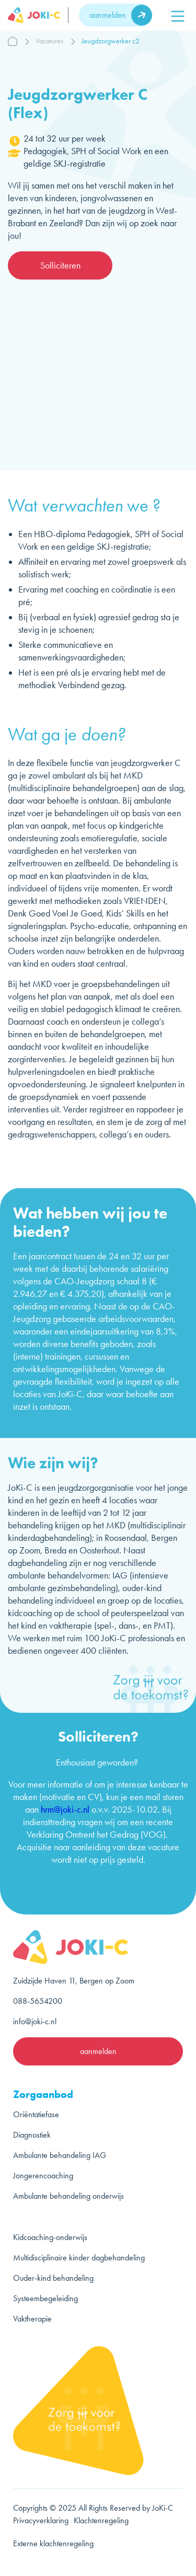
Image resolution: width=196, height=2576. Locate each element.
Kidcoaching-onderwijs (50, 2237)
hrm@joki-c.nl (65, 1809)
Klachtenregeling (101, 2520)
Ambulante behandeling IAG (59, 2155)
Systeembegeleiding (45, 2298)
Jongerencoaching (43, 2175)
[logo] (38, 14)
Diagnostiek (32, 2135)
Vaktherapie (32, 2319)
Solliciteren (60, 265)
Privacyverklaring (40, 2520)
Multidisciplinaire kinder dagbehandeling (79, 2257)
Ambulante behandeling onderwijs (68, 2196)
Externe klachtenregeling (53, 2543)
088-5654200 (37, 2001)
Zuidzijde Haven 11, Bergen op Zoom (73, 1981)
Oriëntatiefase (36, 2114)
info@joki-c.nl (34, 2021)
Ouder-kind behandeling (53, 2278)
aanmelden (107, 15)
